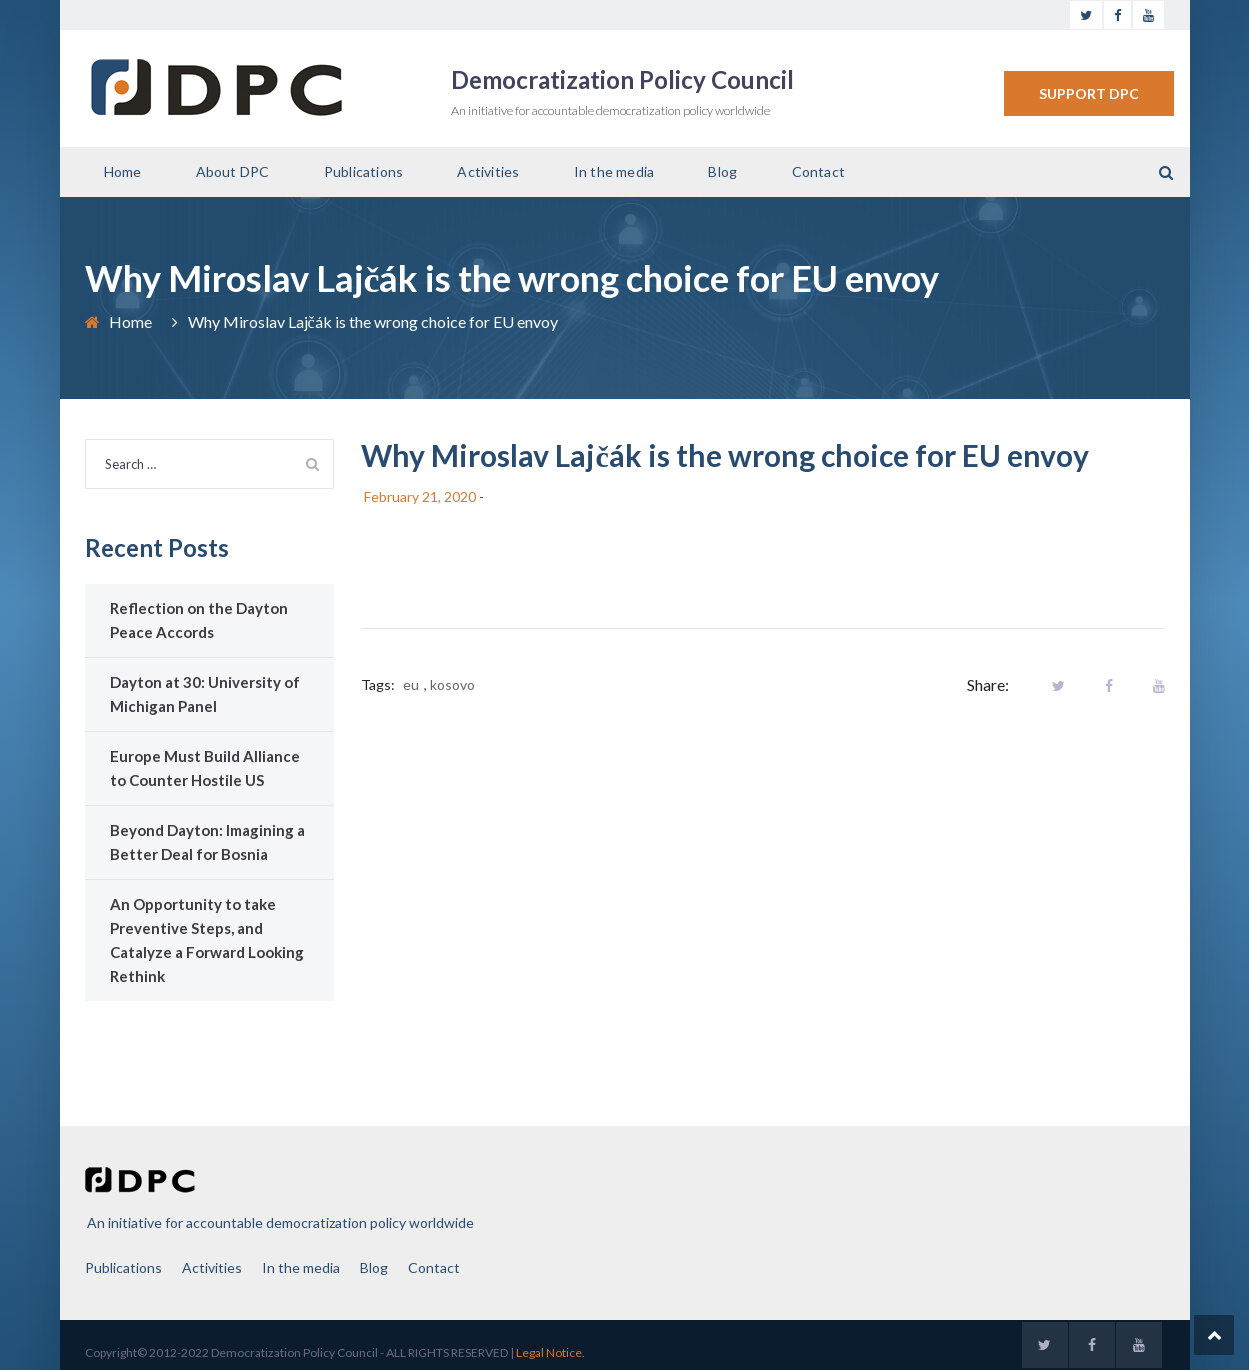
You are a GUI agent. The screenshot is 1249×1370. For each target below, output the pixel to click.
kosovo (452, 684)
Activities (488, 171)
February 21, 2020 (420, 496)
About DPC (233, 171)
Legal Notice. (550, 1352)
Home (123, 171)
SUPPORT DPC (1089, 93)
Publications (363, 171)
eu (411, 684)
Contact (818, 171)
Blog (722, 171)
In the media (614, 171)
